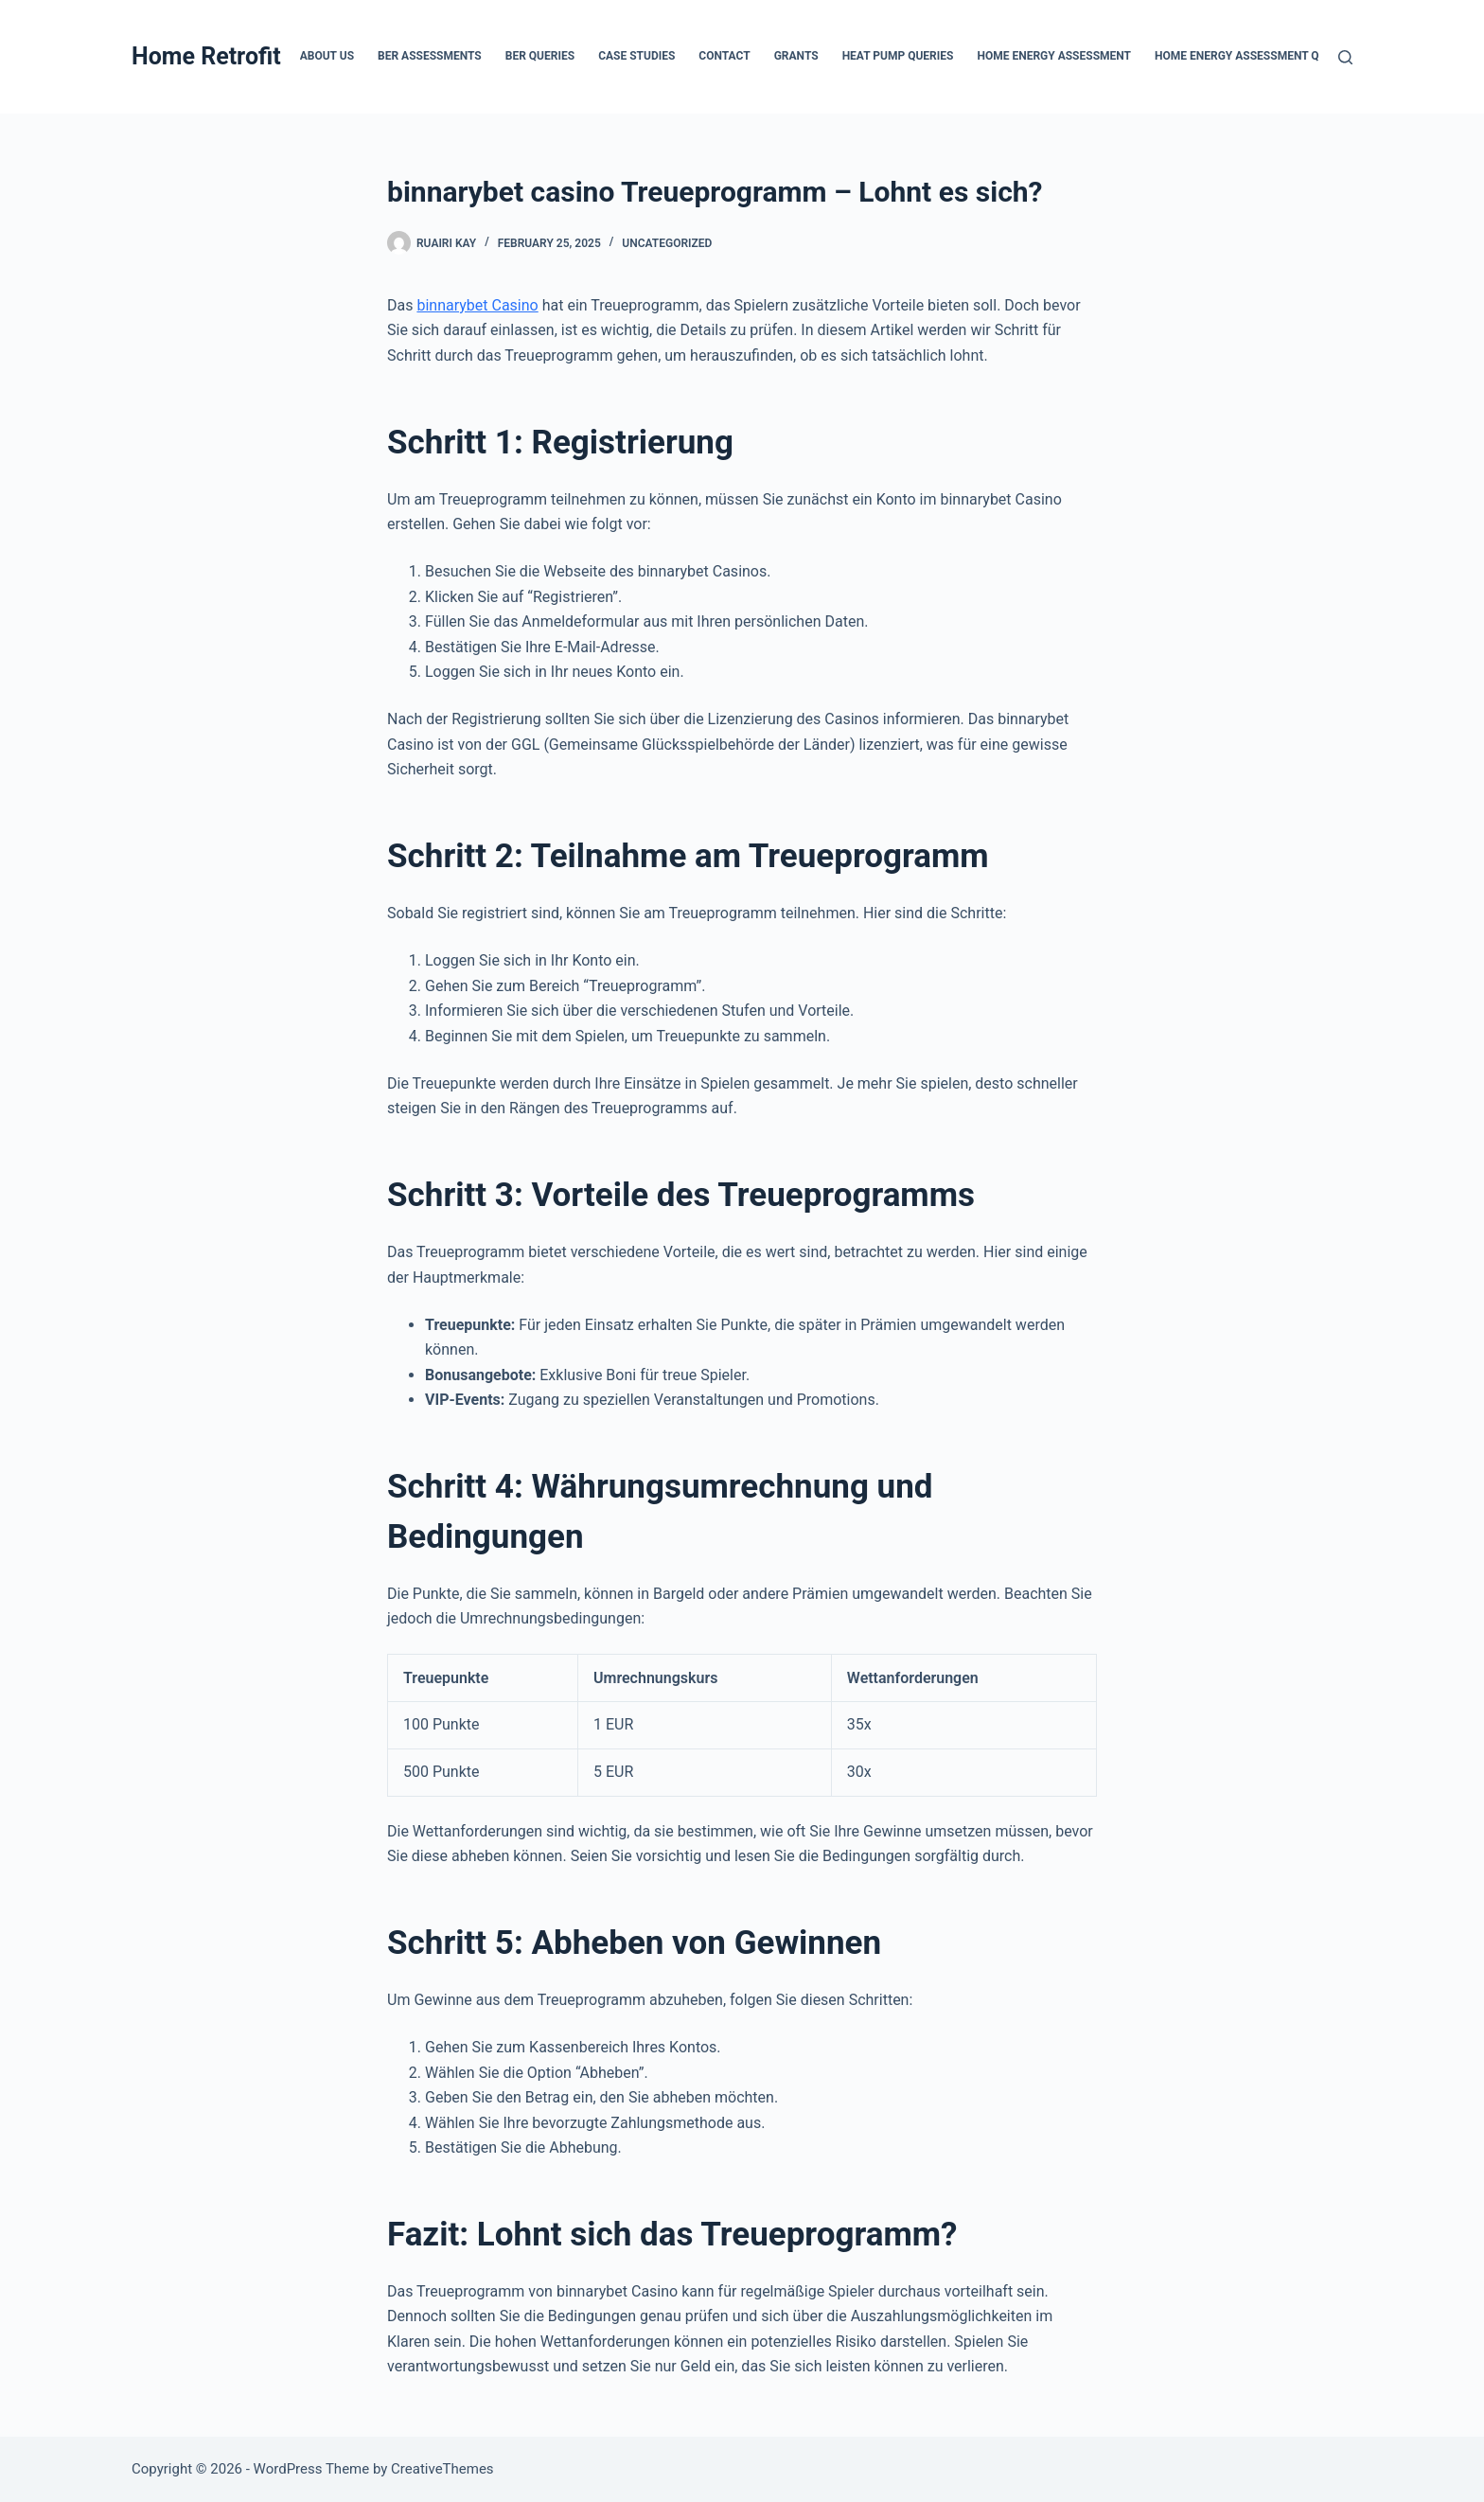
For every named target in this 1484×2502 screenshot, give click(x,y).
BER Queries (539, 55)
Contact (724, 55)
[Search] (1345, 57)
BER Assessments (430, 55)
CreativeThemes (442, 2468)
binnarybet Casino (477, 305)
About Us (327, 55)
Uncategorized (667, 243)
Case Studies (636, 55)
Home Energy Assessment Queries (1256, 55)
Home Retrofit (206, 56)
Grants (796, 55)
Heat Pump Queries (898, 55)
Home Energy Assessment (1054, 55)
